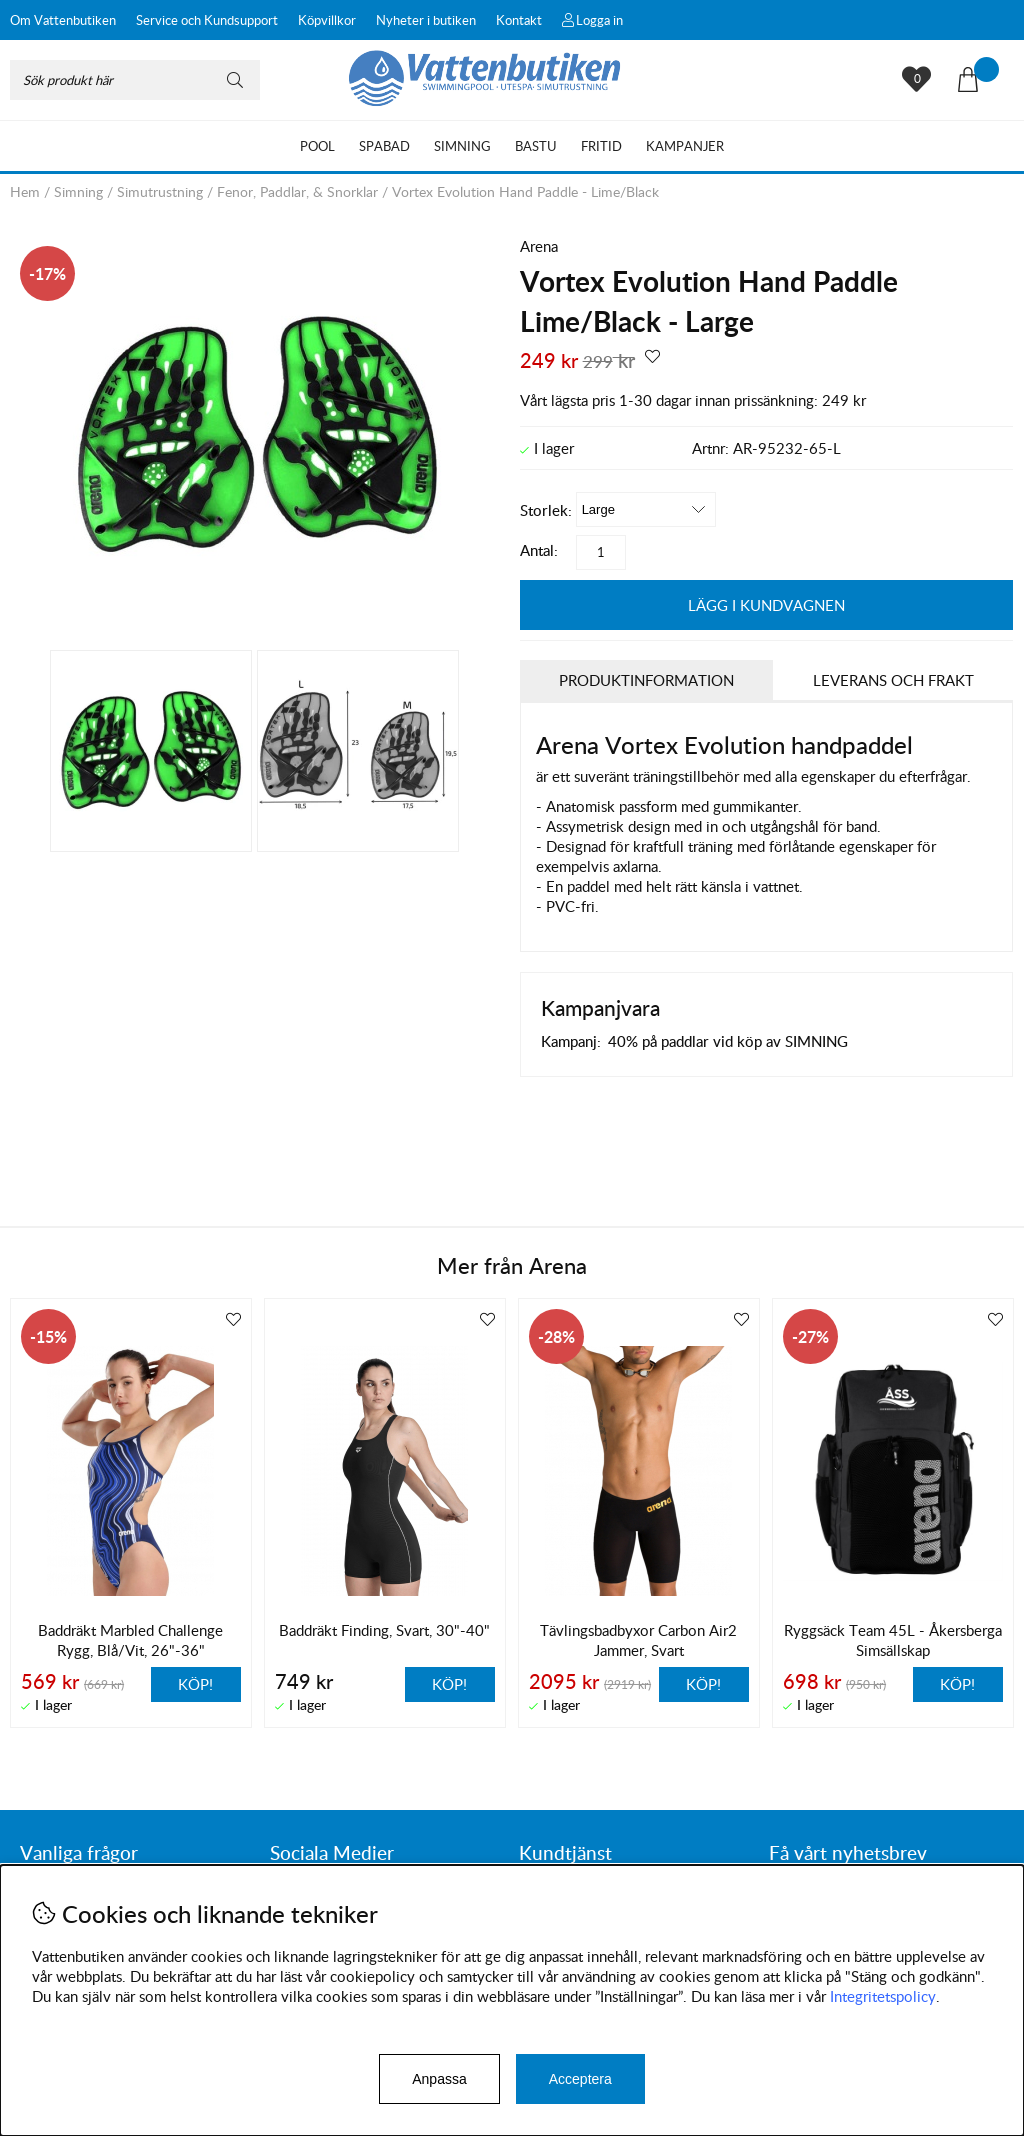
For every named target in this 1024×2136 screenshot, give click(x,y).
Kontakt (519, 20)
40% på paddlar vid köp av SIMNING (728, 1041)
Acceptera (580, 2079)
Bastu (536, 146)
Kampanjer (685, 146)
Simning (462, 146)
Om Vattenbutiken (63, 20)
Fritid (601, 146)
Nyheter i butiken (426, 20)
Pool (317, 146)
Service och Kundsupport (207, 20)
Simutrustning (160, 191)
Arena (539, 246)
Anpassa (439, 2079)
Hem (25, 191)
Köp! (195, 1684)
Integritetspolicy (883, 1996)
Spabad (384, 146)
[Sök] (135, 80)
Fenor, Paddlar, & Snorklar (297, 191)
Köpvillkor (327, 20)
